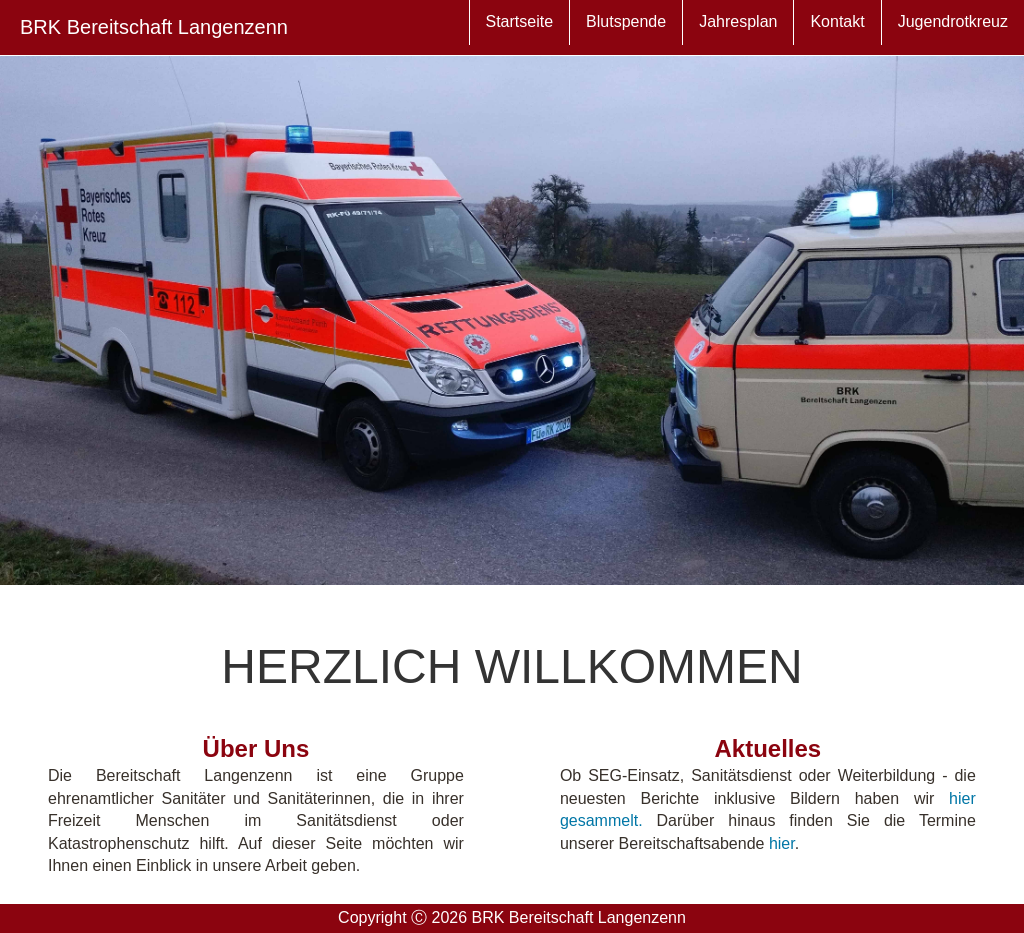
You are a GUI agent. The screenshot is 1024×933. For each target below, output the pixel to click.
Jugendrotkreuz (945, 28)
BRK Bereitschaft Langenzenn (154, 27)
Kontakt (813, 28)
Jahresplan (698, 28)
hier (782, 843)
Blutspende (570, 28)
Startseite (448, 28)
